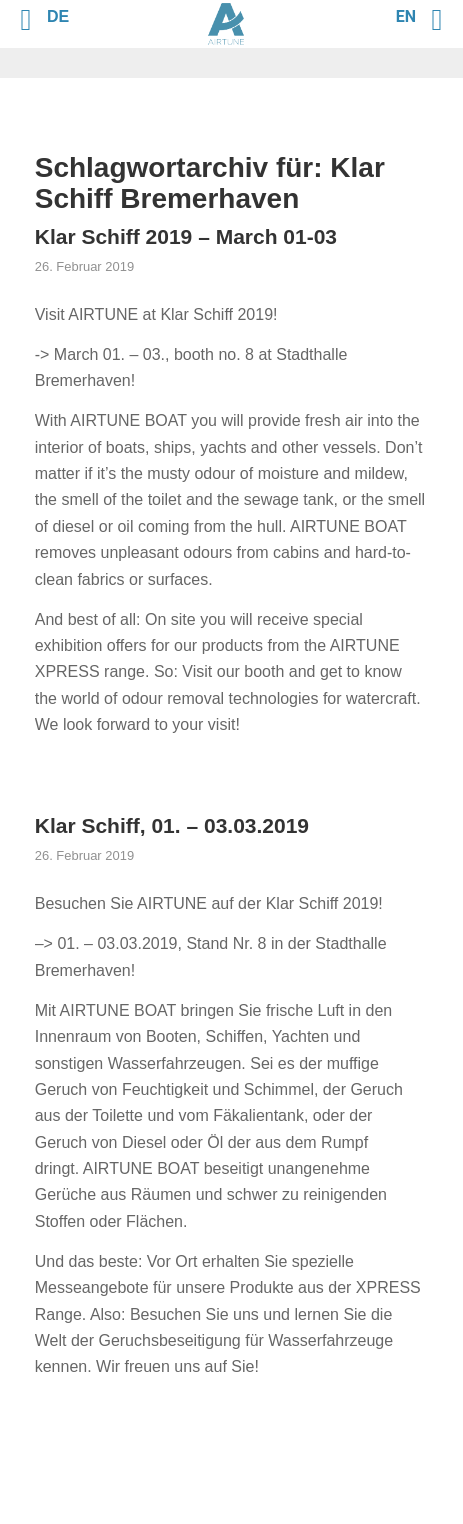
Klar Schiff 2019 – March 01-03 (186, 236)
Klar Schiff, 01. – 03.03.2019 (172, 825)
